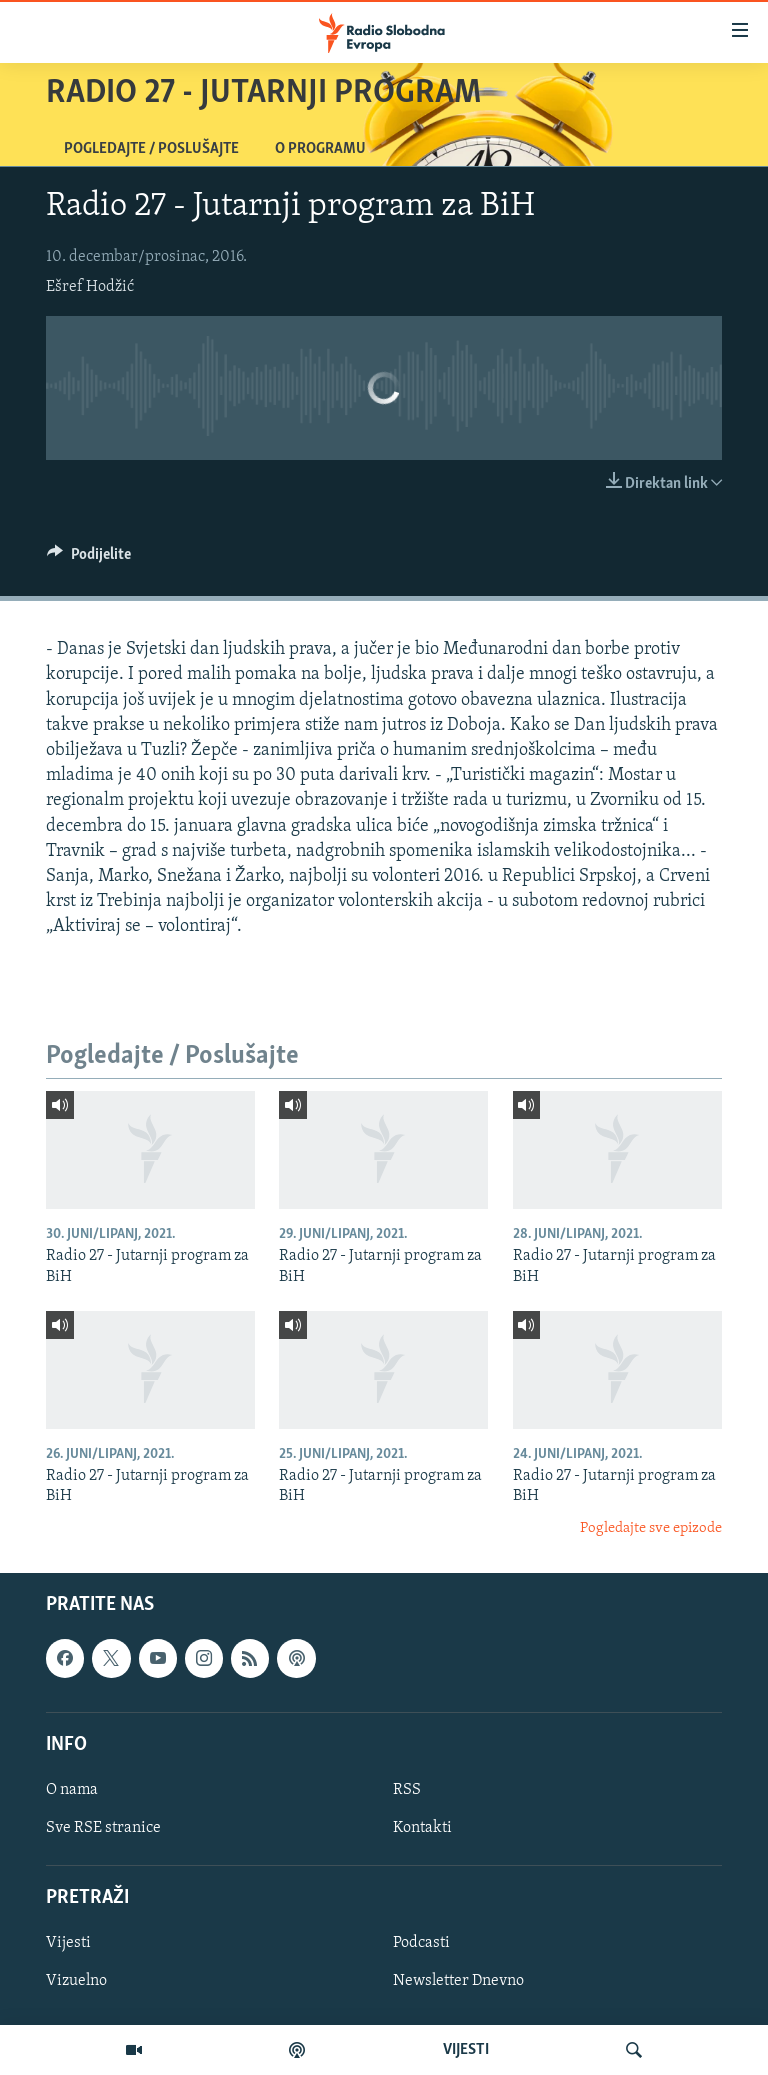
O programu (320, 149)
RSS (407, 1790)
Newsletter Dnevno (458, 1982)
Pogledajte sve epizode (651, 1528)
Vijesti (68, 1944)
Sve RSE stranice (103, 1828)
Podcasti (421, 1944)
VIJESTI (466, 2050)
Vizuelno (76, 1982)
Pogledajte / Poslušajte (151, 149)
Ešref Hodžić (90, 287)
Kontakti (422, 1828)
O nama (72, 1790)
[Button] (89, 559)
